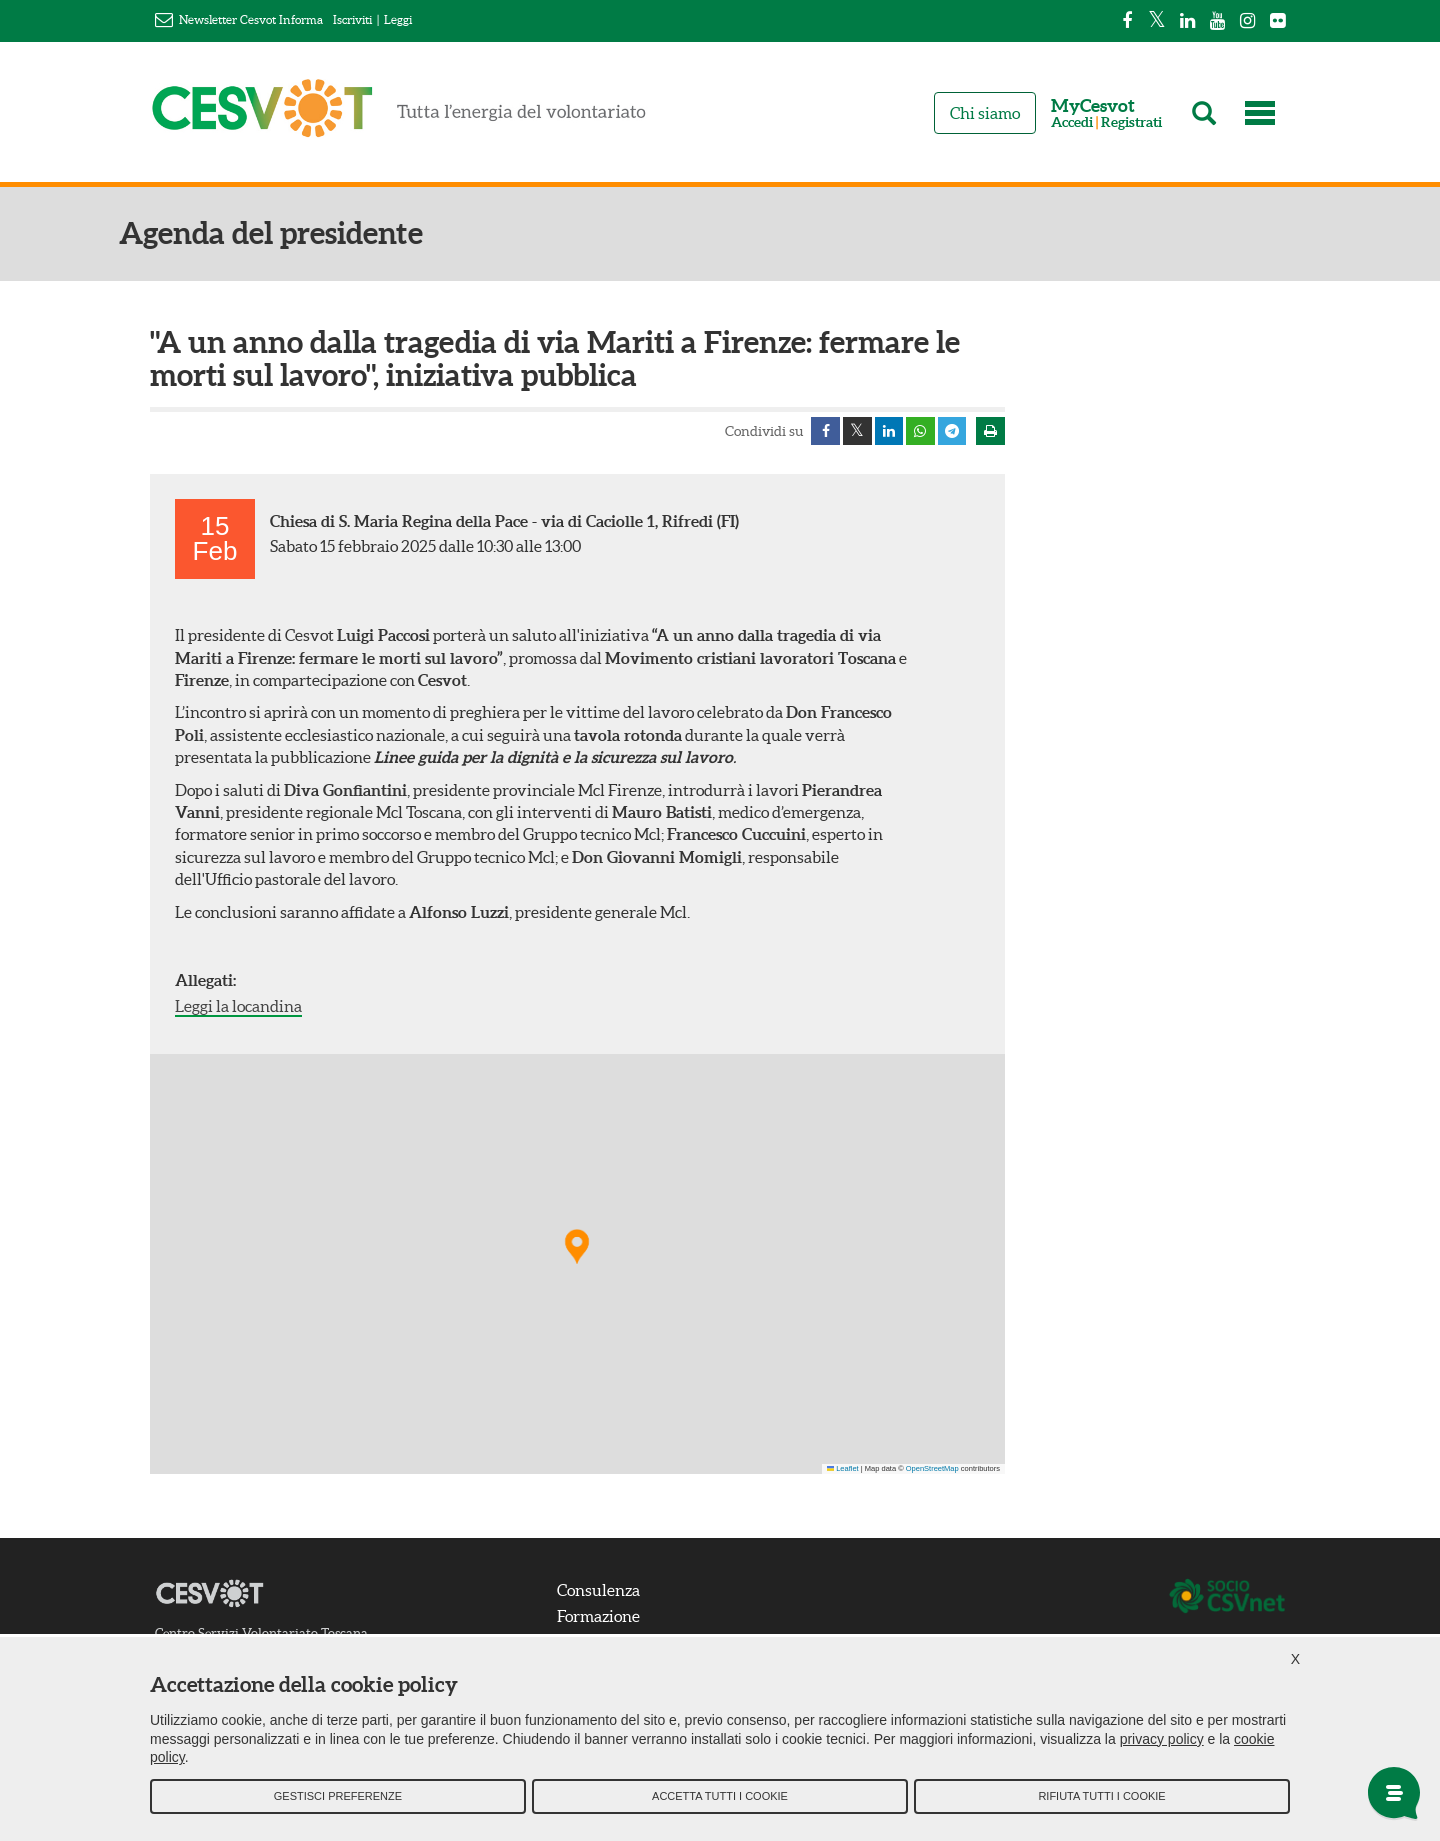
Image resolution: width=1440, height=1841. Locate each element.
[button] (577, 1248)
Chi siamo (985, 113)
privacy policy (1162, 1742)
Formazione (601, 1617)
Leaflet (843, 1469)
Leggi (398, 19)
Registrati (1131, 122)
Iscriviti (352, 19)
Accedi (1072, 122)
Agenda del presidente (302, 233)
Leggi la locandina (238, 1007)
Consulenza (601, 1592)
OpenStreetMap (932, 1469)
